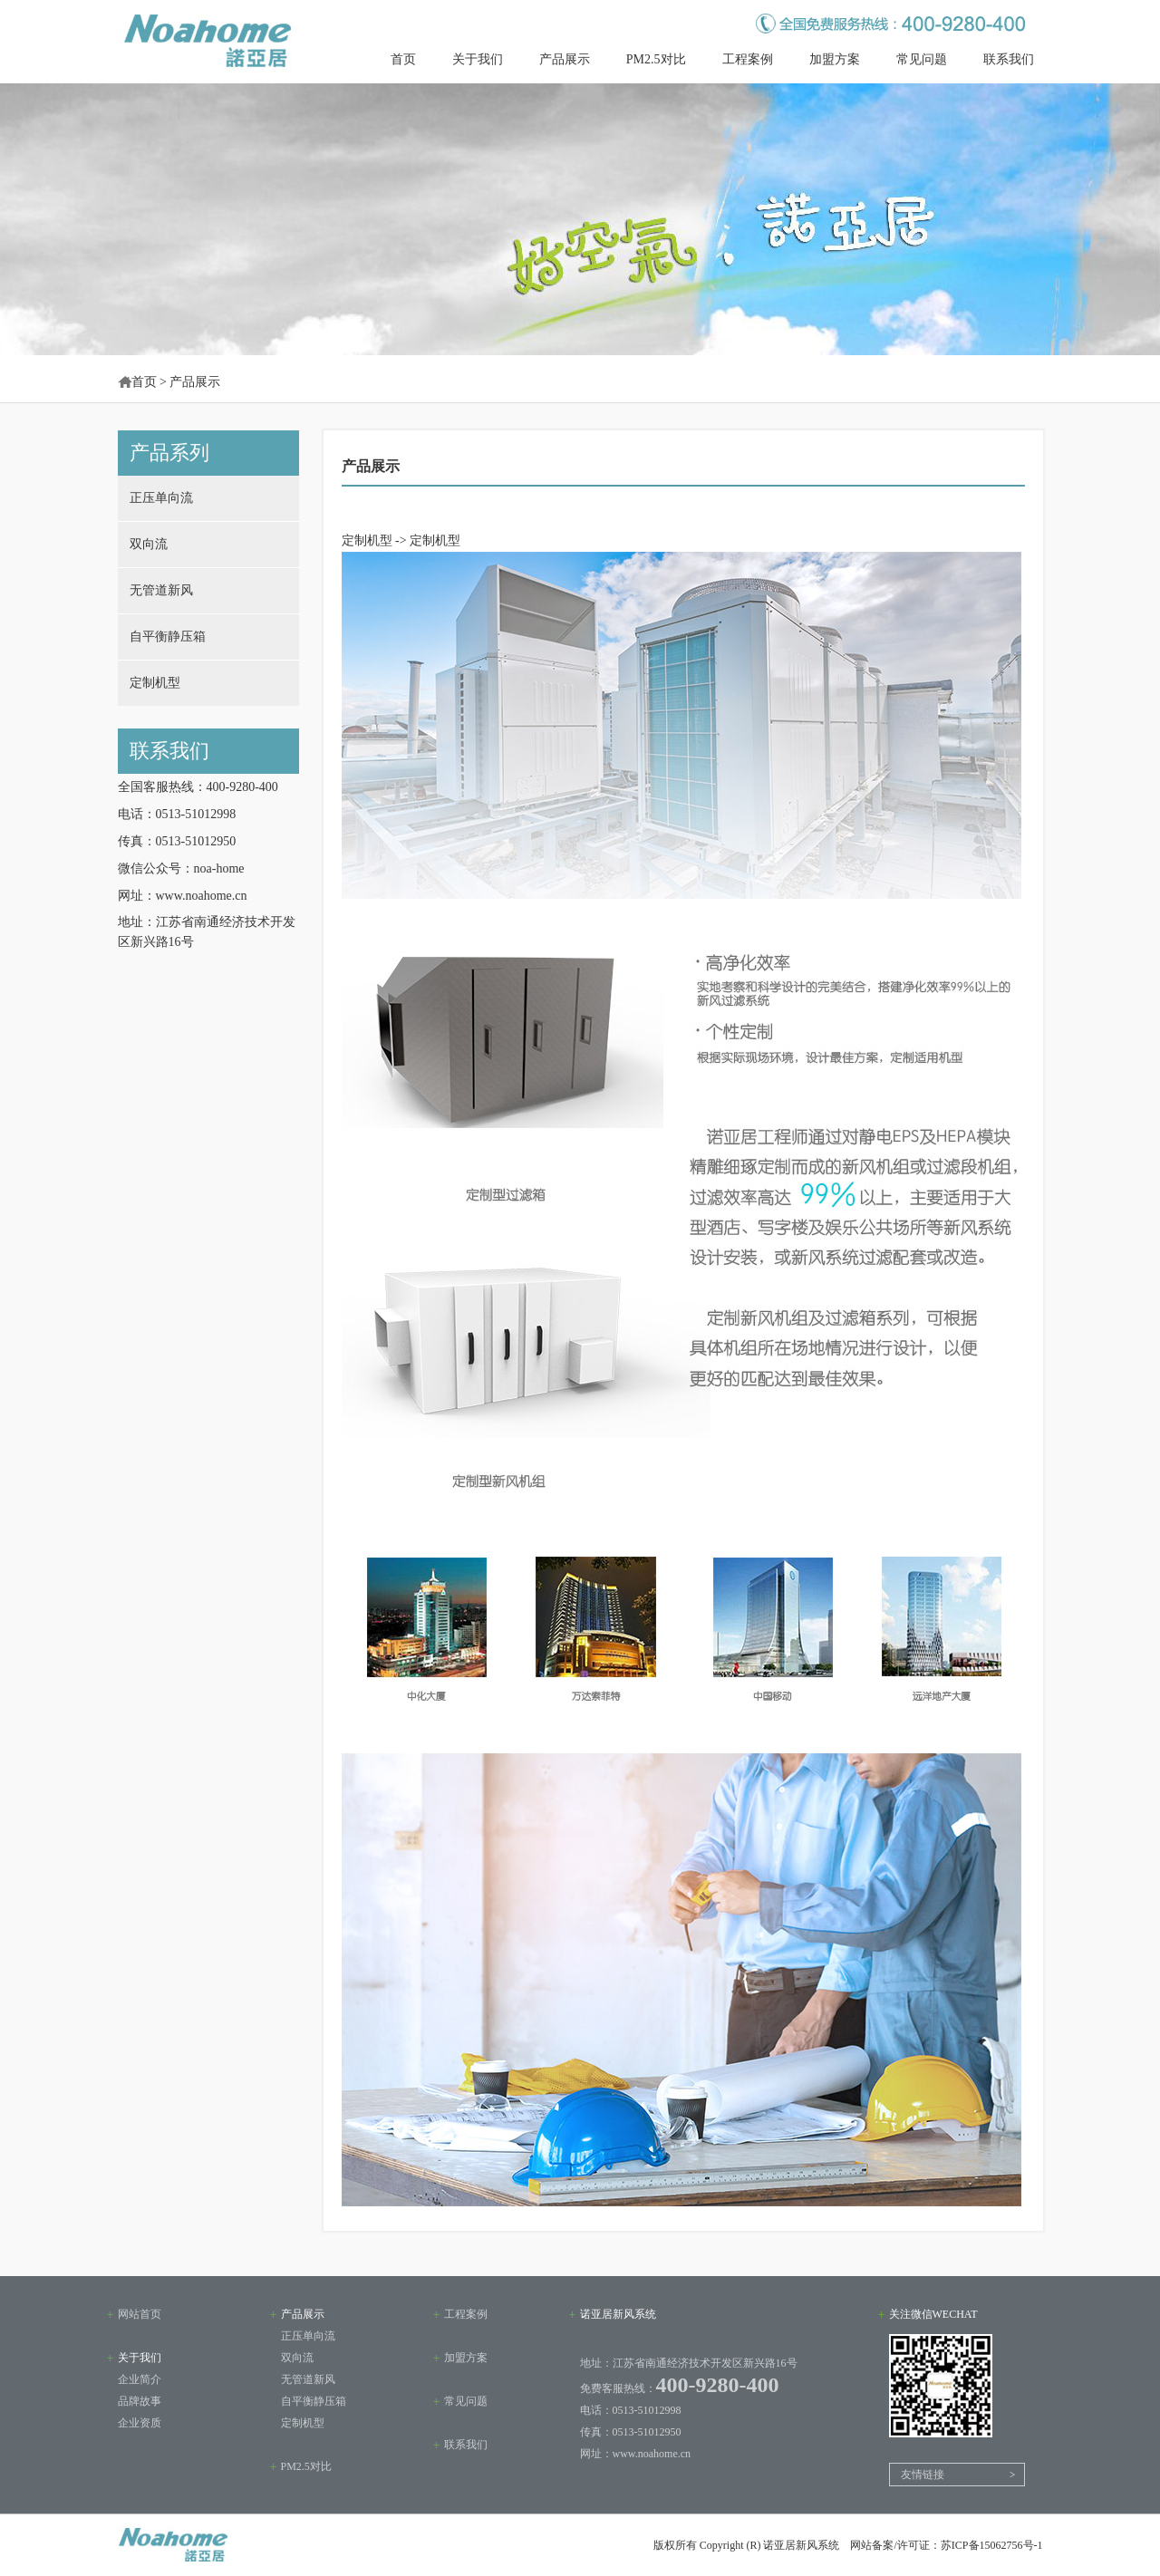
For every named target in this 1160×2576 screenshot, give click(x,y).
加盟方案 (834, 59)
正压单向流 (161, 498)
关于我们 (477, 59)
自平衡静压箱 (168, 636)
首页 (403, 59)
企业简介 (139, 2379)
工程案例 (747, 59)
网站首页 (139, 2314)
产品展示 (564, 59)
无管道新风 (161, 590)
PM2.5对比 (656, 59)
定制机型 (155, 683)
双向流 (149, 544)
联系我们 (1008, 59)
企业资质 (139, 2423)
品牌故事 (139, 2401)
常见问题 (921, 59)
